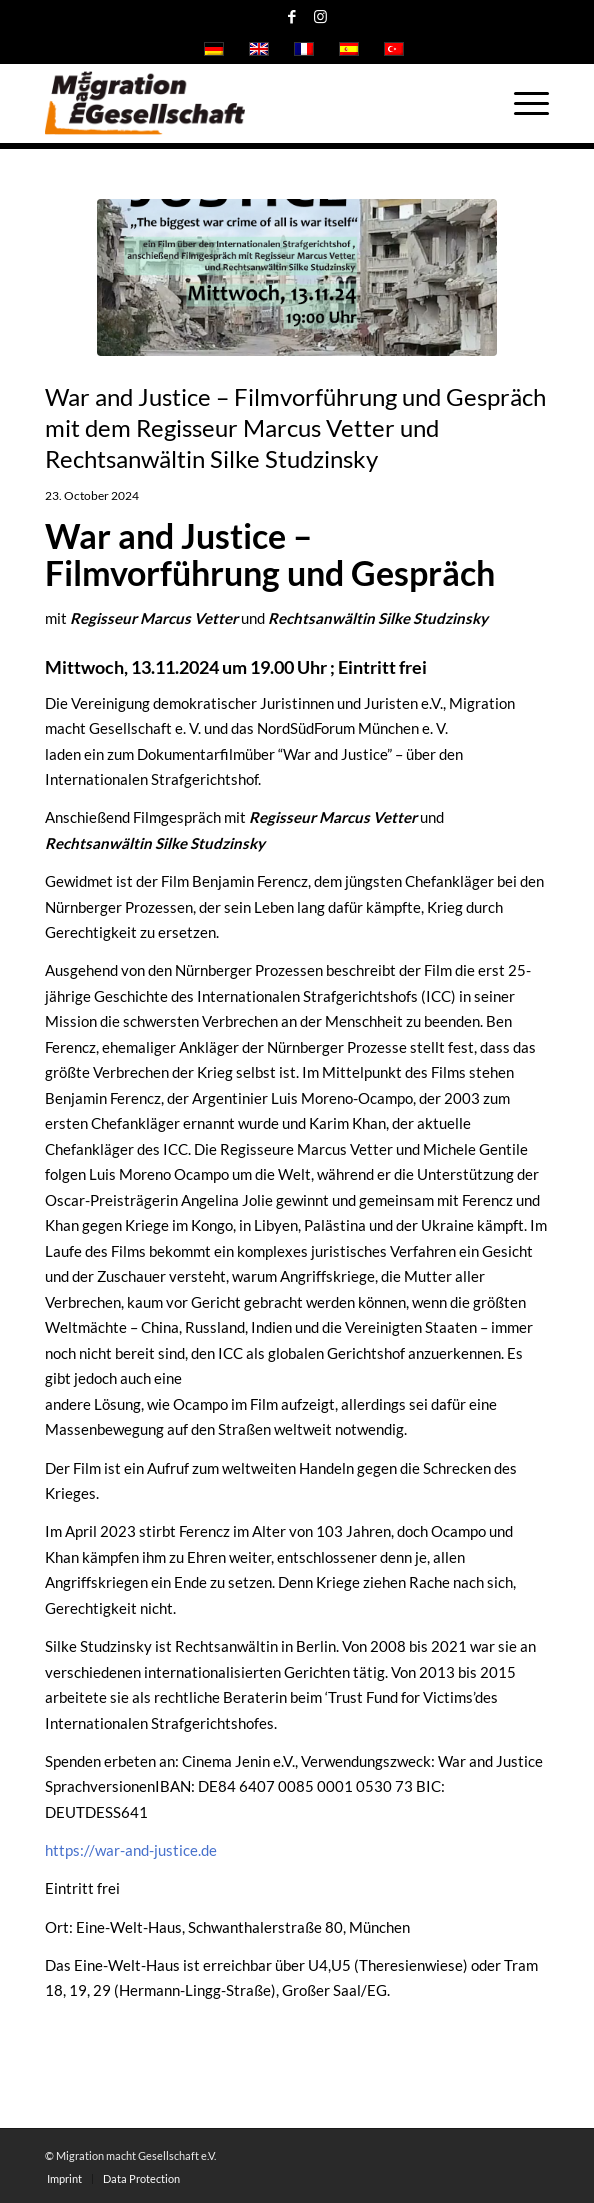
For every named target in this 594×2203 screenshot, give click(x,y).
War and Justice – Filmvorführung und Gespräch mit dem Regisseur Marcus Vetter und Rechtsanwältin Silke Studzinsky (295, 427)
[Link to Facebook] (292, 16)
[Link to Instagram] (321, 16)
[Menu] (521, 103)
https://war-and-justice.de (131, 1850)
